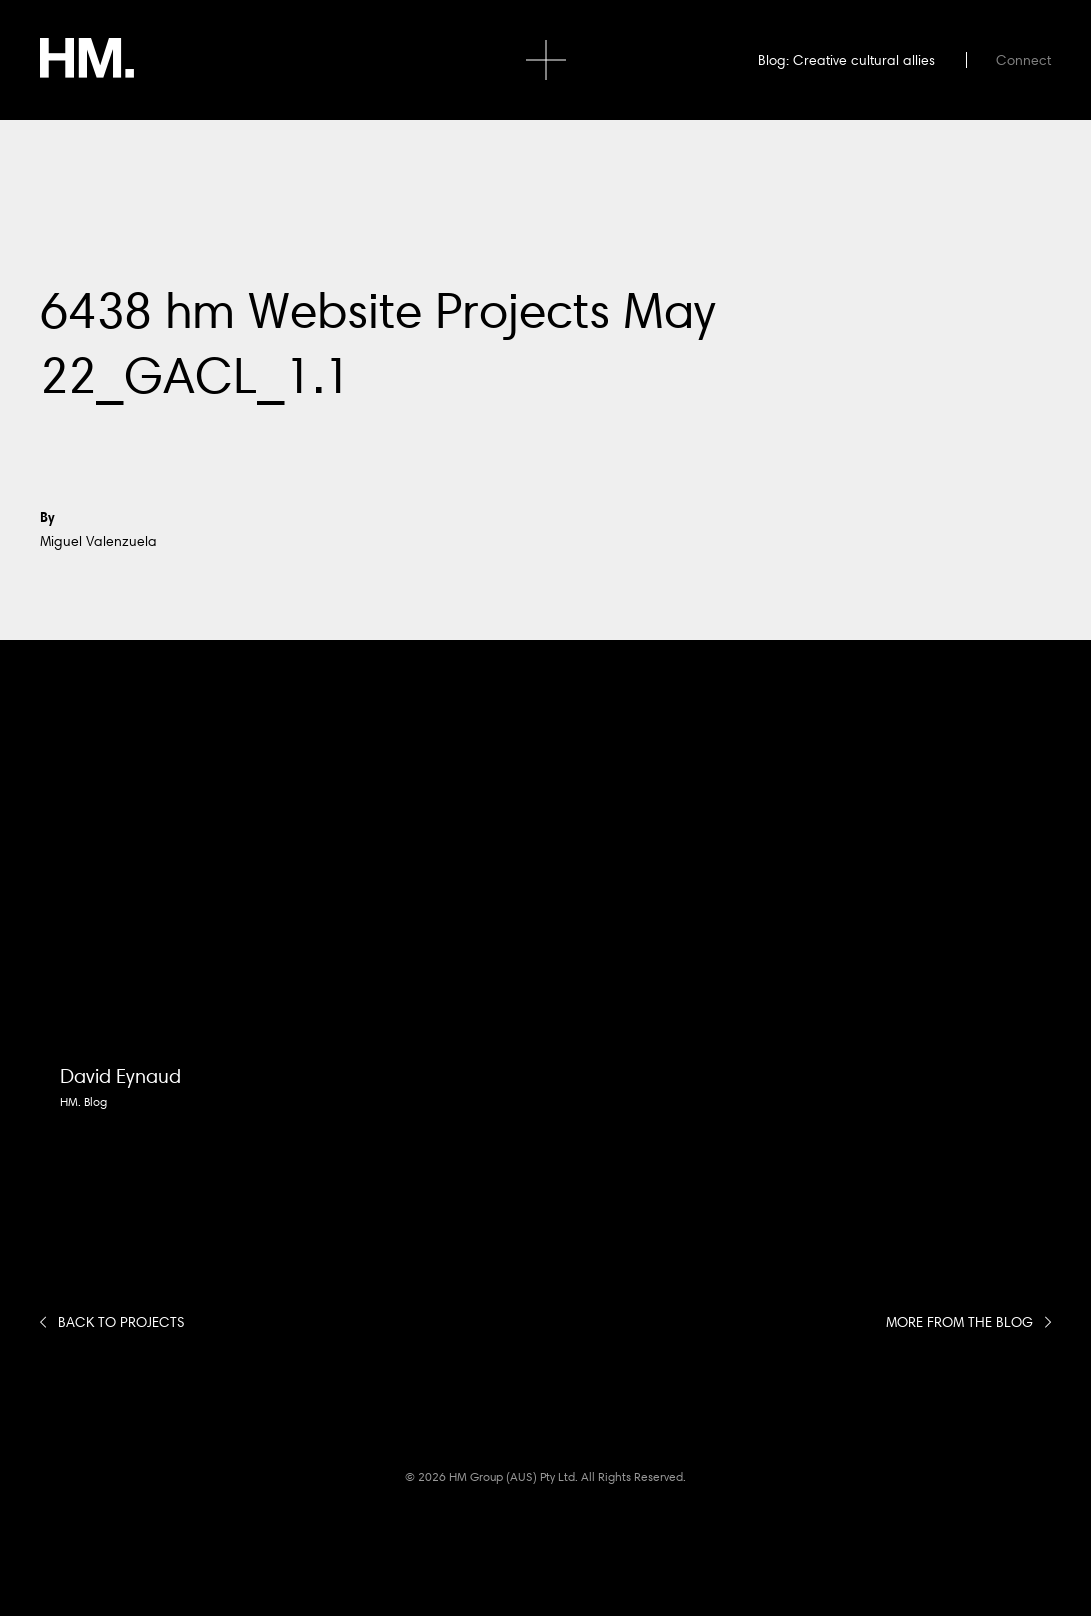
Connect (1023, 60)
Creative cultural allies (864, 60)
